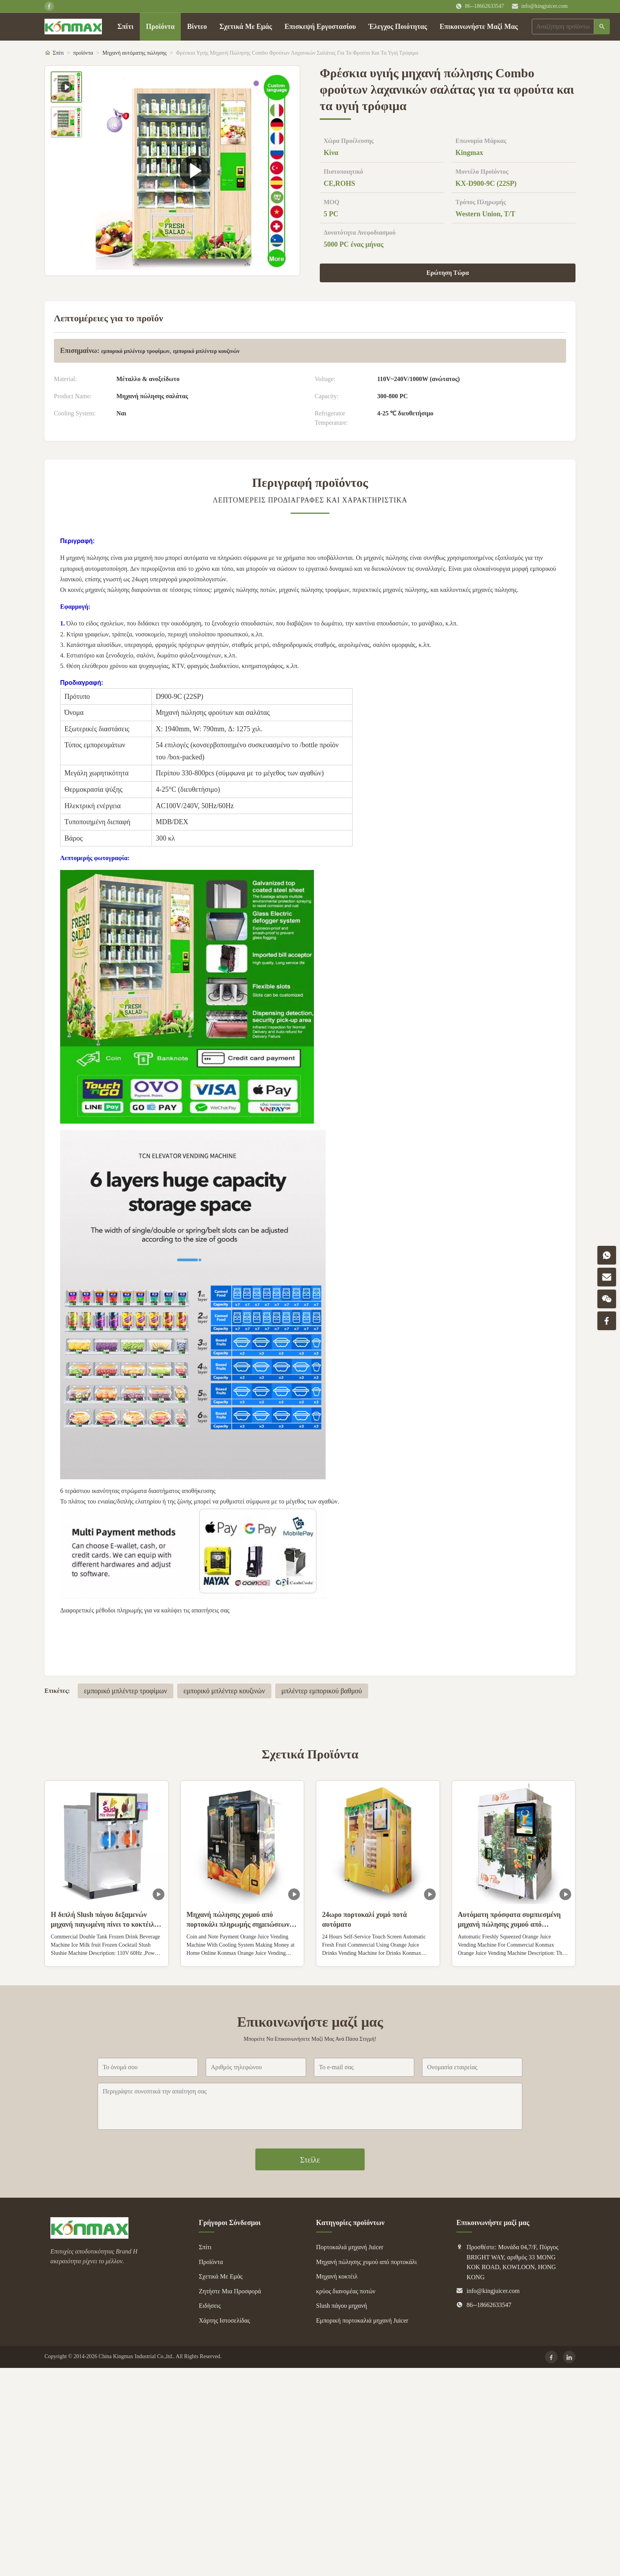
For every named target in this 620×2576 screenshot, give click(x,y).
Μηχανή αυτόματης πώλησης (134, 53)
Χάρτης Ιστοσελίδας (224, 2320)
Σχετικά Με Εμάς (245, 26)
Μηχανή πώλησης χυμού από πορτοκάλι (366, 2262)
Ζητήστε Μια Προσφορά (230, 2291)
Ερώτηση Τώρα (447, 272)
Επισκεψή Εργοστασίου (320, 26)
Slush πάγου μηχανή (341, 2305)
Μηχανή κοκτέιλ (337, 2276)
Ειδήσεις (210, 2305)
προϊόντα (83, 53)
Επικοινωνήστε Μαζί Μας (479, 26)
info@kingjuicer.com (544, 6)
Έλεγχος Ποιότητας (398, 26)
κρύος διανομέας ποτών (346, 2291)
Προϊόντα (160, 26)
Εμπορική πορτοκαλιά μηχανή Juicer (362, 2320)
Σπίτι (126, 26)
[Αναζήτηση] (602, 26)
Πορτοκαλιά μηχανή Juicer (349, 2247)
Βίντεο (197, 26)
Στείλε (310, 2160)
